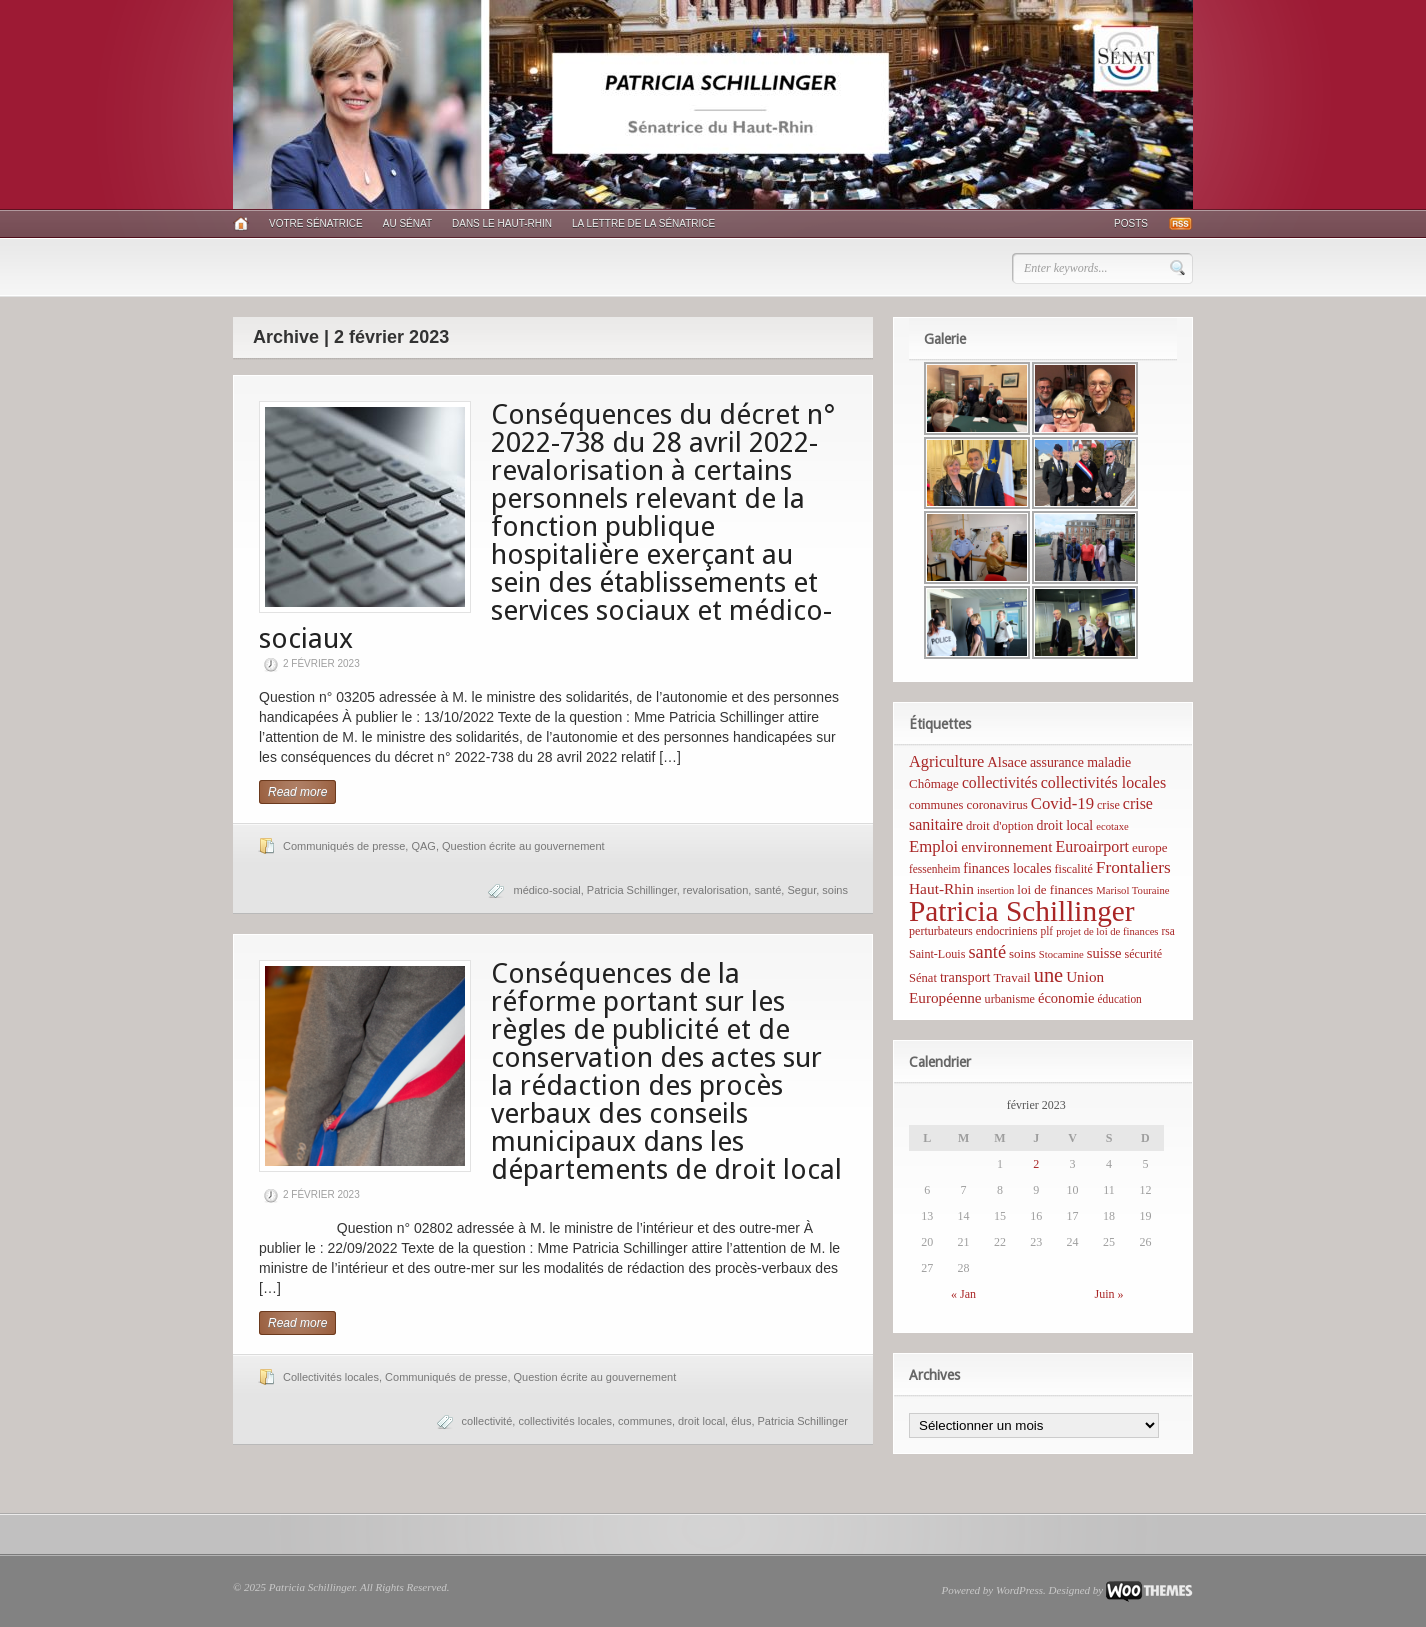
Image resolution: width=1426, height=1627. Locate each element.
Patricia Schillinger (632, 890)
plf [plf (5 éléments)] (1046, 931)
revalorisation (715, 890)
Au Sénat (407, 223)
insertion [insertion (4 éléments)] (995, 890)
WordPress (1019, 1590)
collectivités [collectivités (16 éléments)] (1000, 782)
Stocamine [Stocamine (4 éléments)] (1061, 954)
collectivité (487, 1421)
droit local (701, 1421)
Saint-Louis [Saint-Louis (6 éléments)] (937, 954)
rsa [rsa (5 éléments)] (1168, 931)
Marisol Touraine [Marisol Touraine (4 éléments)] (1132, 890)
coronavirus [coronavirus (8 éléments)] (996, 804)
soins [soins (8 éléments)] (1022, 953)
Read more (297, 792)
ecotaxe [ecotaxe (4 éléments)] (1112, 826)
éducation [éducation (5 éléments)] (1119, 999)
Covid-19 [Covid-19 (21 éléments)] (1062, 803)
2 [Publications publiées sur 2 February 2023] (1036, 1164)
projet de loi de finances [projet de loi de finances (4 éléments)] (1107, 931)
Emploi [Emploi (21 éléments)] (933, 846)
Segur (801, 890)
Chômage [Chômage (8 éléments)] (934, 783)
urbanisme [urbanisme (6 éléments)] (1010, 999)
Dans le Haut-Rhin (502, 223)
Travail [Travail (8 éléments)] (1012, 977)
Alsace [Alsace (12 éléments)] (1007, 762)
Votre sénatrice (316, 223)
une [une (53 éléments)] (1048, 975)
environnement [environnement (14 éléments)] (1006, 846)
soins (835, 890)
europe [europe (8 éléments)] (1149, 847)
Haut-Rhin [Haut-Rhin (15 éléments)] (941, 888)
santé (767, 890)
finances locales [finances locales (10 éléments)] (1007, 868)
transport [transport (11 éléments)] (965, 977)
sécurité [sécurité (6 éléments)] (1144, 954)
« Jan (963, 1294)
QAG (423, 846)
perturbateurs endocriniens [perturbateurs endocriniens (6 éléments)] (973, 931)
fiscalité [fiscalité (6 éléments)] (1074, 869)
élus (741, 1421)
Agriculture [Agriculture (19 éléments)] (946, 761)
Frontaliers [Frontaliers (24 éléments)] (1133, 867)
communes (645, 1421)
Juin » (1109, 1294)
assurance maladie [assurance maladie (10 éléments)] (1080, 762)
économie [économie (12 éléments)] (1066, 998)
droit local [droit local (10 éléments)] (1065, 825)
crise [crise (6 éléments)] (1108, 805)
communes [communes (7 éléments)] (936, 805)
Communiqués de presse (344, 846)
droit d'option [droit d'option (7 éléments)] (999, 826)
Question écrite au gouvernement (523, 846)
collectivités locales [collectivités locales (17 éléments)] (1103, 782)
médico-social (546, 890)
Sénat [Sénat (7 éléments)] (923, 978)
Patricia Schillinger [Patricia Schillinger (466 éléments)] (1022, 911)
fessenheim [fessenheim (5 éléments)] (934, 869)
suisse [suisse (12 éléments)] (1104, 953)
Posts (1131, 223)
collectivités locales (565, 1421)
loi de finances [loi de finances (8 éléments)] (1055, 889)
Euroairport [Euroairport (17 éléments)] (1092, 846)
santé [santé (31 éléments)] (987, 952)
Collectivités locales (331, 1377)
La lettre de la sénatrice (643, 223)
